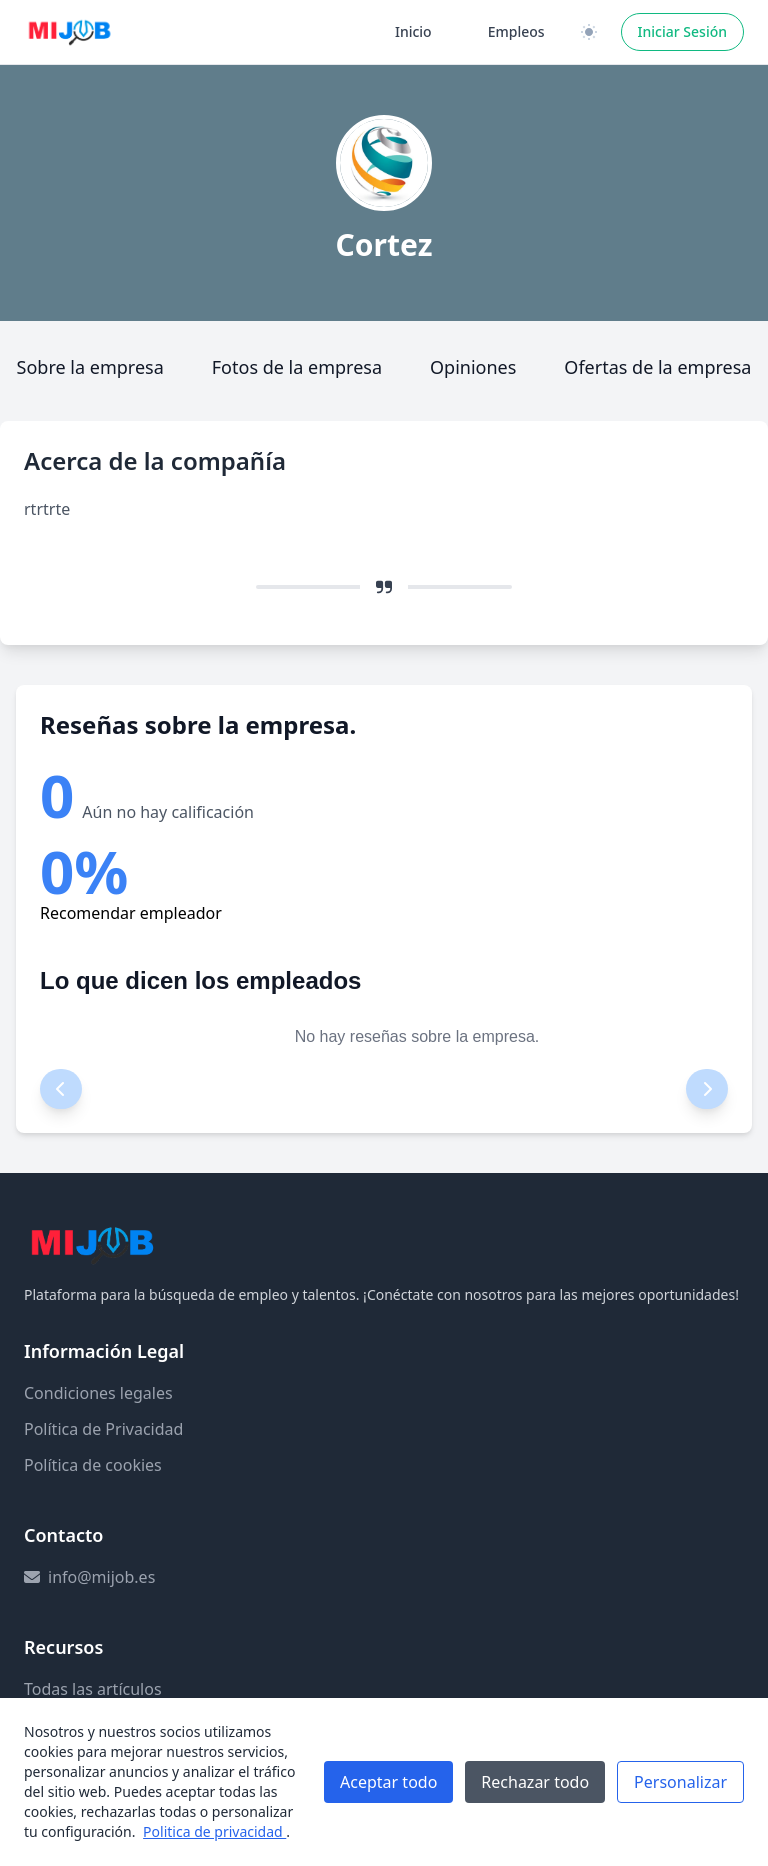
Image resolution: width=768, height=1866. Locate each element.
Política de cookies (93, 1465)
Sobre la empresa (90, 367)
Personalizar (680, 1782)
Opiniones (473, 367)
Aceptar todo (388, 1782)
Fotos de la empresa (297, 367)
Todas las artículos (93, 1689)
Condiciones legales (98, 1393)
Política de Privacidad (103, 1429)
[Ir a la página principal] (70, 32)
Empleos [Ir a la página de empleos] (516, 31)
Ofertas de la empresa (657, 367)
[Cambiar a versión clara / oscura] (589, 32)
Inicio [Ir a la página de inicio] (413, 31)
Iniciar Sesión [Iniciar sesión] (682, 31)
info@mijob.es (101, 1577)
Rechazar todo (535, 1782)
